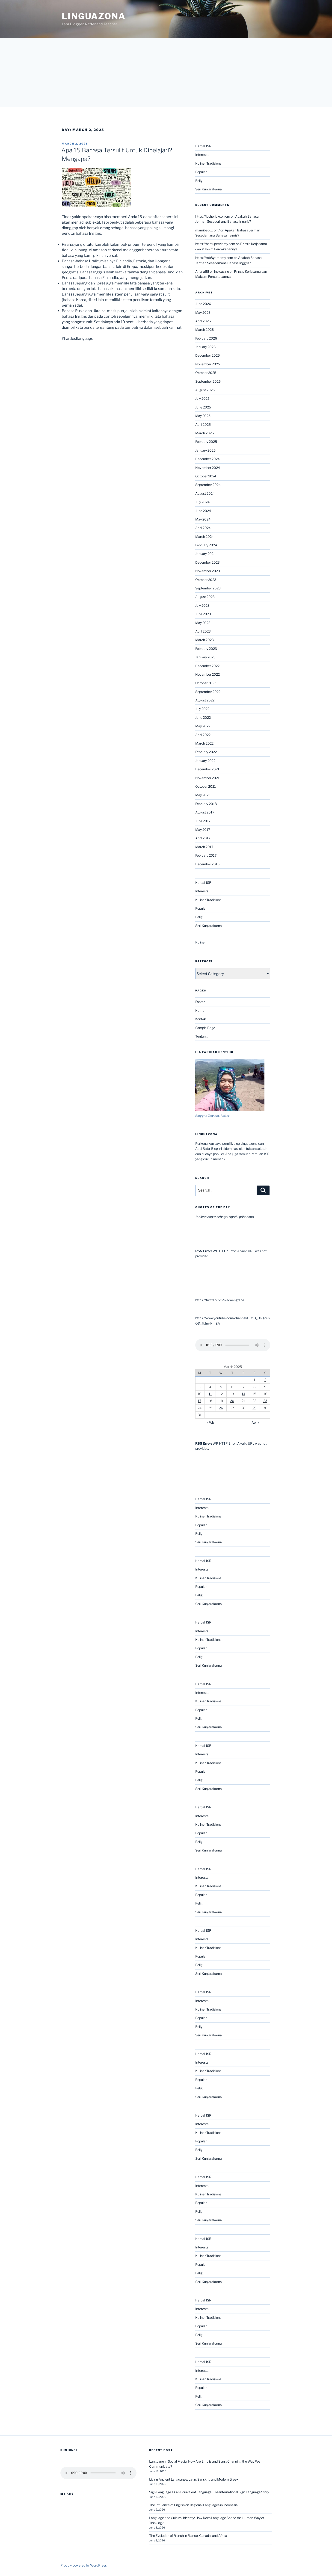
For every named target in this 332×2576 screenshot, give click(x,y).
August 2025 (205, 390)
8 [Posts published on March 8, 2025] (254, 1387)
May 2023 (202, 623)
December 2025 (207, 355)
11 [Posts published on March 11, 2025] (210, 1394)
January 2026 (205, 347)
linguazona (94, 16)
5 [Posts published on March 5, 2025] (221, 1387)
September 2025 (208, 381)
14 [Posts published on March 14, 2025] (243, 1394)
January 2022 (205, 761)
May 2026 (202, 312)
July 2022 (202, 709)
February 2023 (206, 649)
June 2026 (203, 304)
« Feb (210, 1422)
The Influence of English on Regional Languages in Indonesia (193, 2505)
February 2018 (206, 804)
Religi (199, 181)
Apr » (255, 1422)
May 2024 (202, 519)
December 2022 (207, 666)
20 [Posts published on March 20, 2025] (232, 1401)
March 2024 (204, 536)
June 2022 (203, 717)
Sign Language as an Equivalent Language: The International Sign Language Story (209, 2492)
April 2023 (203, 631)
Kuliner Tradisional (208, 163)
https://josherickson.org (212, 216)
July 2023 (202, 605)
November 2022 (207, 674)
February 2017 (205, 855)
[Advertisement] (166, 72)
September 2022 (207, 692)
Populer (201, 172)
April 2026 (203, 321)
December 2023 (207, 562)
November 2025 (207, 364)
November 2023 (207, 571)
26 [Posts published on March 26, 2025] (221, 1408)
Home (199, 1010)
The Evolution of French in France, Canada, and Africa (188, 2536)
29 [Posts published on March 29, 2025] (254, 1408)
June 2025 (203, 407)
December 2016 (207, 864)
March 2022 (204, 743)
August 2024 (205, 493)
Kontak (200, 1019)
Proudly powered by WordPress (83, 2565)
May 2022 (202, 726)
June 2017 (202, 821)
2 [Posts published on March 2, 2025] (265, 1380)
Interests (201, 155)
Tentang (201, 1036)
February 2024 (206, 545)
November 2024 (207, 468)
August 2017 (204, 812)
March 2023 (204, 640)
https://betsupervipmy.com (215, 244)
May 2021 (202, 795)
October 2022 (205, 683)
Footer (200, 1002)
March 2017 (204, 847)
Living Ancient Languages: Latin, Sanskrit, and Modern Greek (193, 2479)
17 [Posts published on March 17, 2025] (199, 1401)
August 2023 (205, 597)
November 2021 (207, 778)
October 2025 (205, 373)
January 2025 (205, 450)
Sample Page (205, 1028)
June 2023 (203, 614)
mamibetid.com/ (207, 230)
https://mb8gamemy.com (214, 258)
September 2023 (208, 588)
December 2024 (207, 459)
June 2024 (203, 511)
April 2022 (202, 735)
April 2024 (203, 528)
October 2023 (205, 580)
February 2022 (206, 752)
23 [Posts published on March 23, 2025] (265, 1401)
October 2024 (205, 476)
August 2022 (204, 700)
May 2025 (202, 416)
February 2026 (206, 338)
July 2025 (202, 398)
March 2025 (204, 433)
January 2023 (205, 657)
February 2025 (206, 442)
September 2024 (208, 485)
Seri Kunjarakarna (208, 189)
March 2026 (204, 329)
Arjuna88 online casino (212, 271)
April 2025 (203, 424)
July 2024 (202, 502)
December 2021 (207, 769)
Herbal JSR (203, 146)
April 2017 (202, 838)
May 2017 (202, 829)
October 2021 (205, 786)
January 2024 (205, 554)
